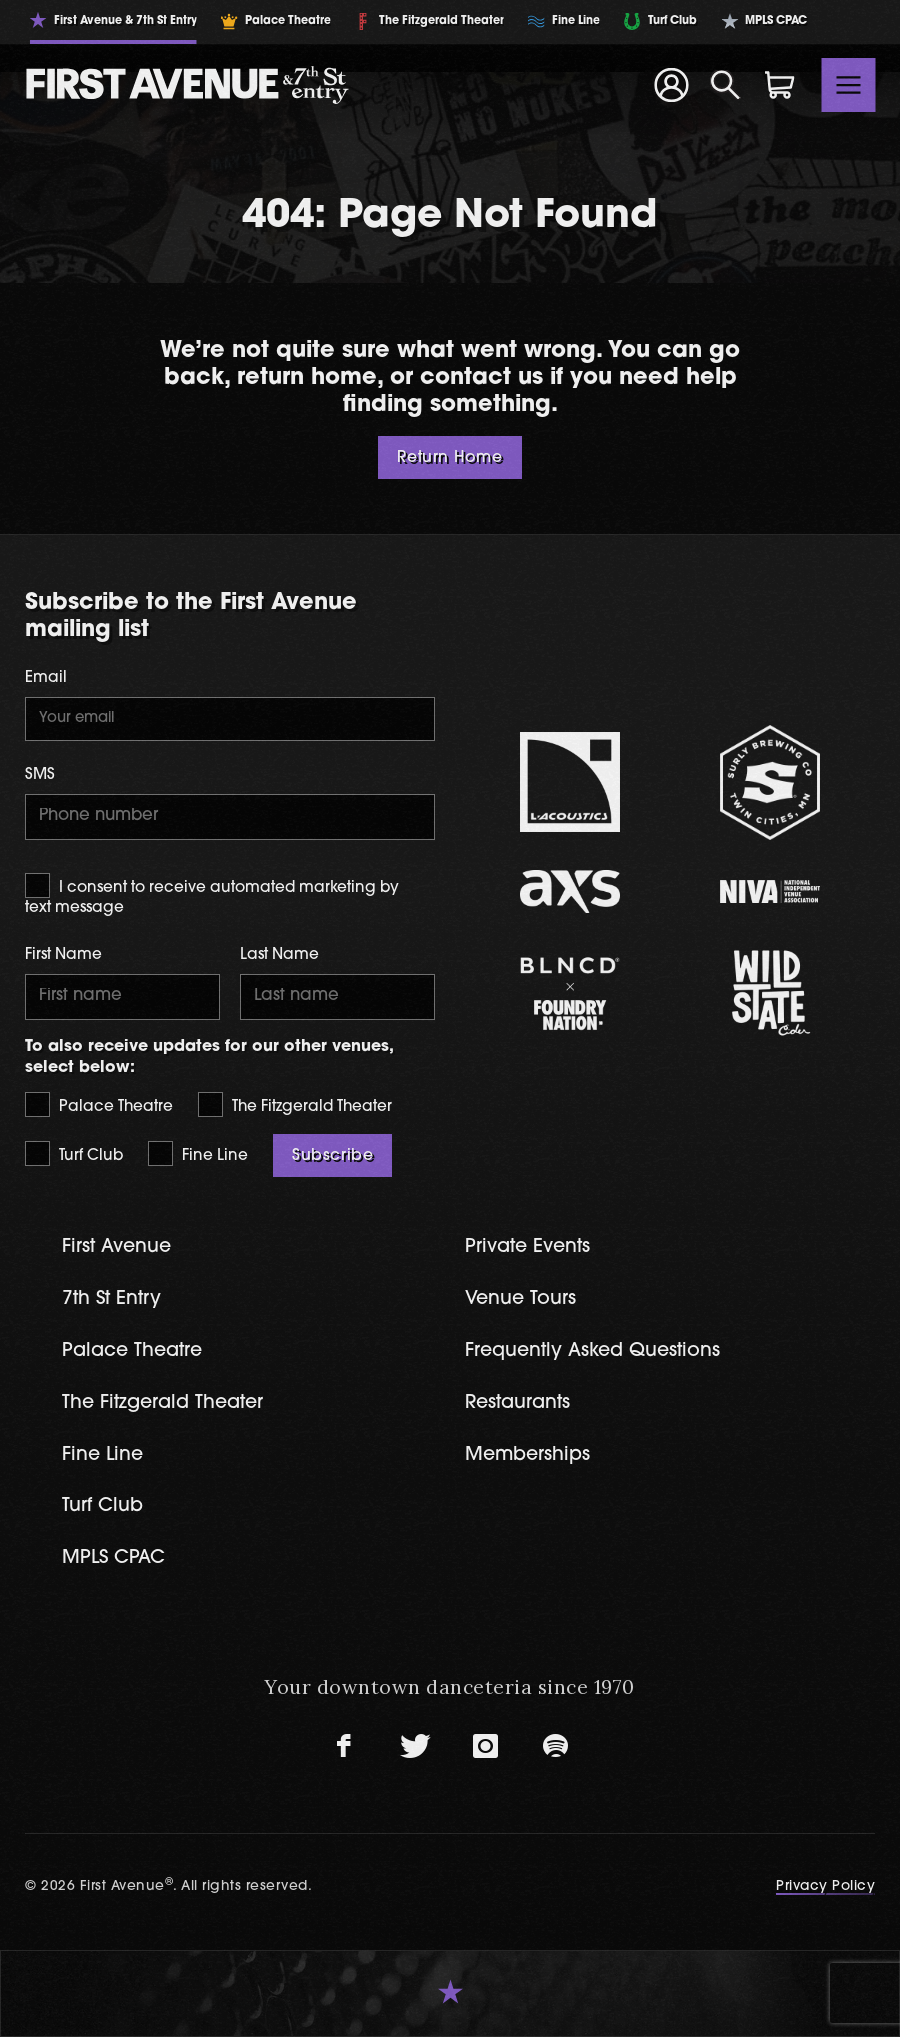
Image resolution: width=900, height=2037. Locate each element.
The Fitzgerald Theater (295, 1104)
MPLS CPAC (113, 1558)
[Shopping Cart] (780, 85)
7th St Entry (111, 1299)
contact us (481, 378)
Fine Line (198, 1153)
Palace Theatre (99, 1104)
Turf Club (74, 1153)
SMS (40, 775)
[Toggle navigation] (849, 85)
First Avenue (116, 1247)
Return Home (449, 458)
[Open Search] (726, 85)
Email (46, 678)
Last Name (279, 955)
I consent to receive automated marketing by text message (212, 894)
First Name (63, 955)
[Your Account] (671, 85)
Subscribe (332, 1156)
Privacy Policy (825, 1886)
